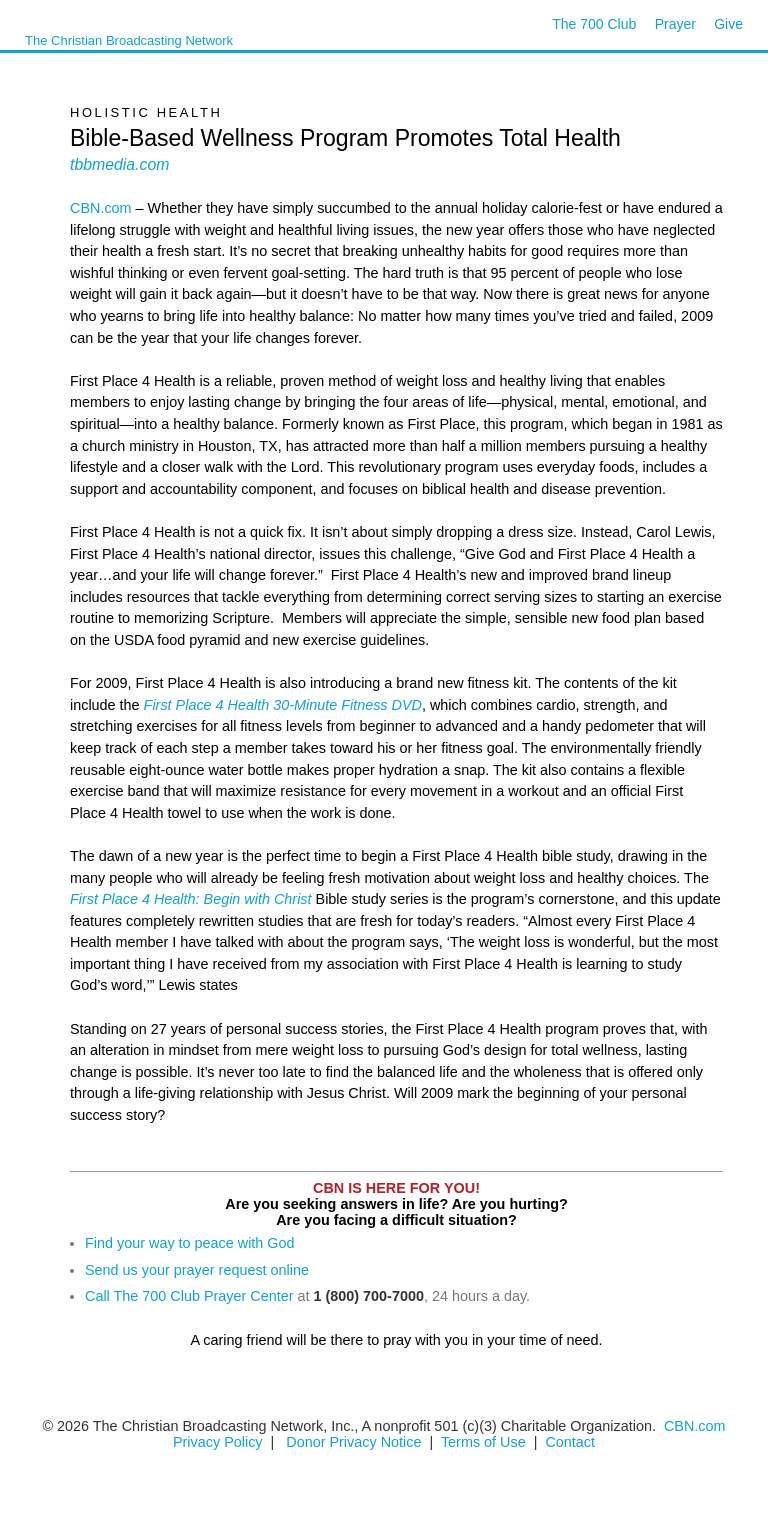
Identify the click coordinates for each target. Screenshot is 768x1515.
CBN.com (101, 208)
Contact (570, 1442)
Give (728, 24)
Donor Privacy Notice (353, 1442)
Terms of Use (485, 1442)
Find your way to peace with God (190, 1243)
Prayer (675, 24)
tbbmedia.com (119, 164)
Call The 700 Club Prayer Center (189, 1296)
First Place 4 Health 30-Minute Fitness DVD (283, 705)
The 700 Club (594, 24)
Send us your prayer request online (197, 1270)
